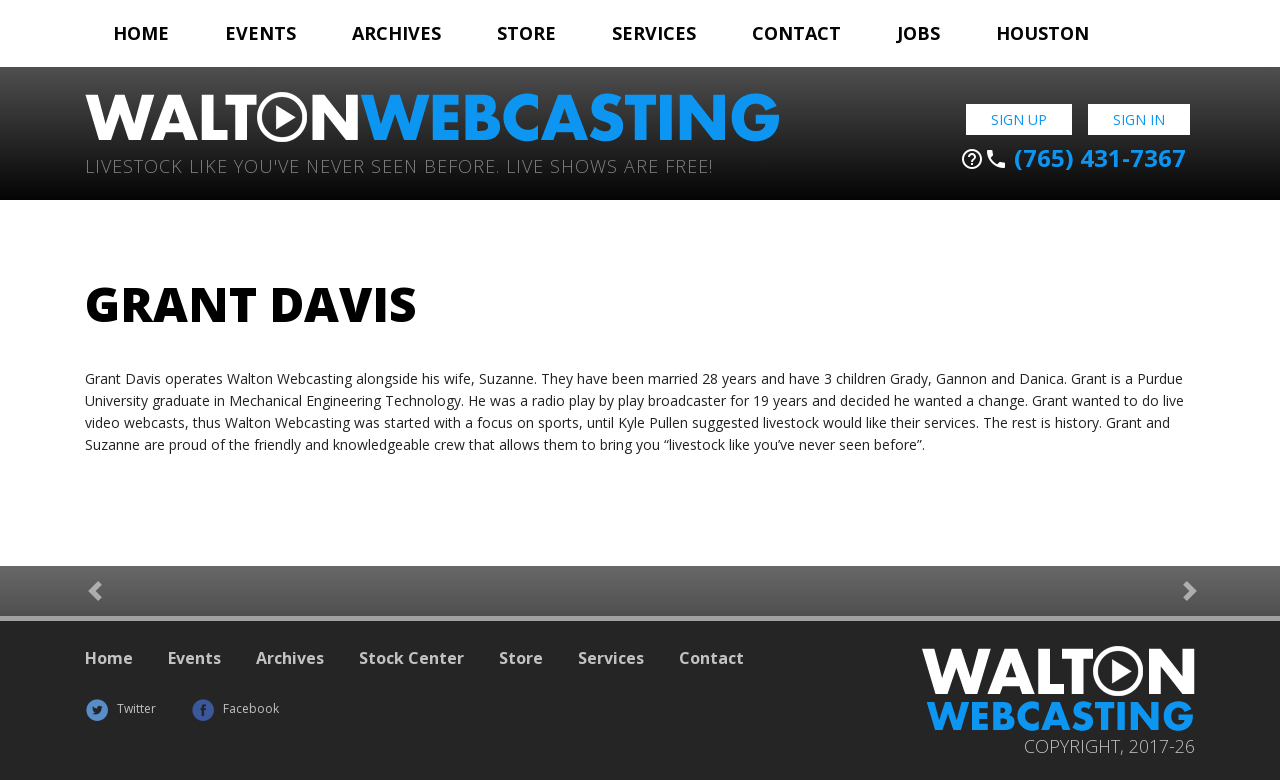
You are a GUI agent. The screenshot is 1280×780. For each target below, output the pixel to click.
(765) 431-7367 (1073, 158)
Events (260, 33)
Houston (1042, 33)
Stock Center (411, 658)
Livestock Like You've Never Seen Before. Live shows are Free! (399, 164)
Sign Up (1019, 119)
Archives (396, 33)
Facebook (235, 708)
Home (141, 33)
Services (654, 33)
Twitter (120, 708)
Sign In (1139, 119)
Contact (796, 33)
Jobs (918, 33)
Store (526, 33)
